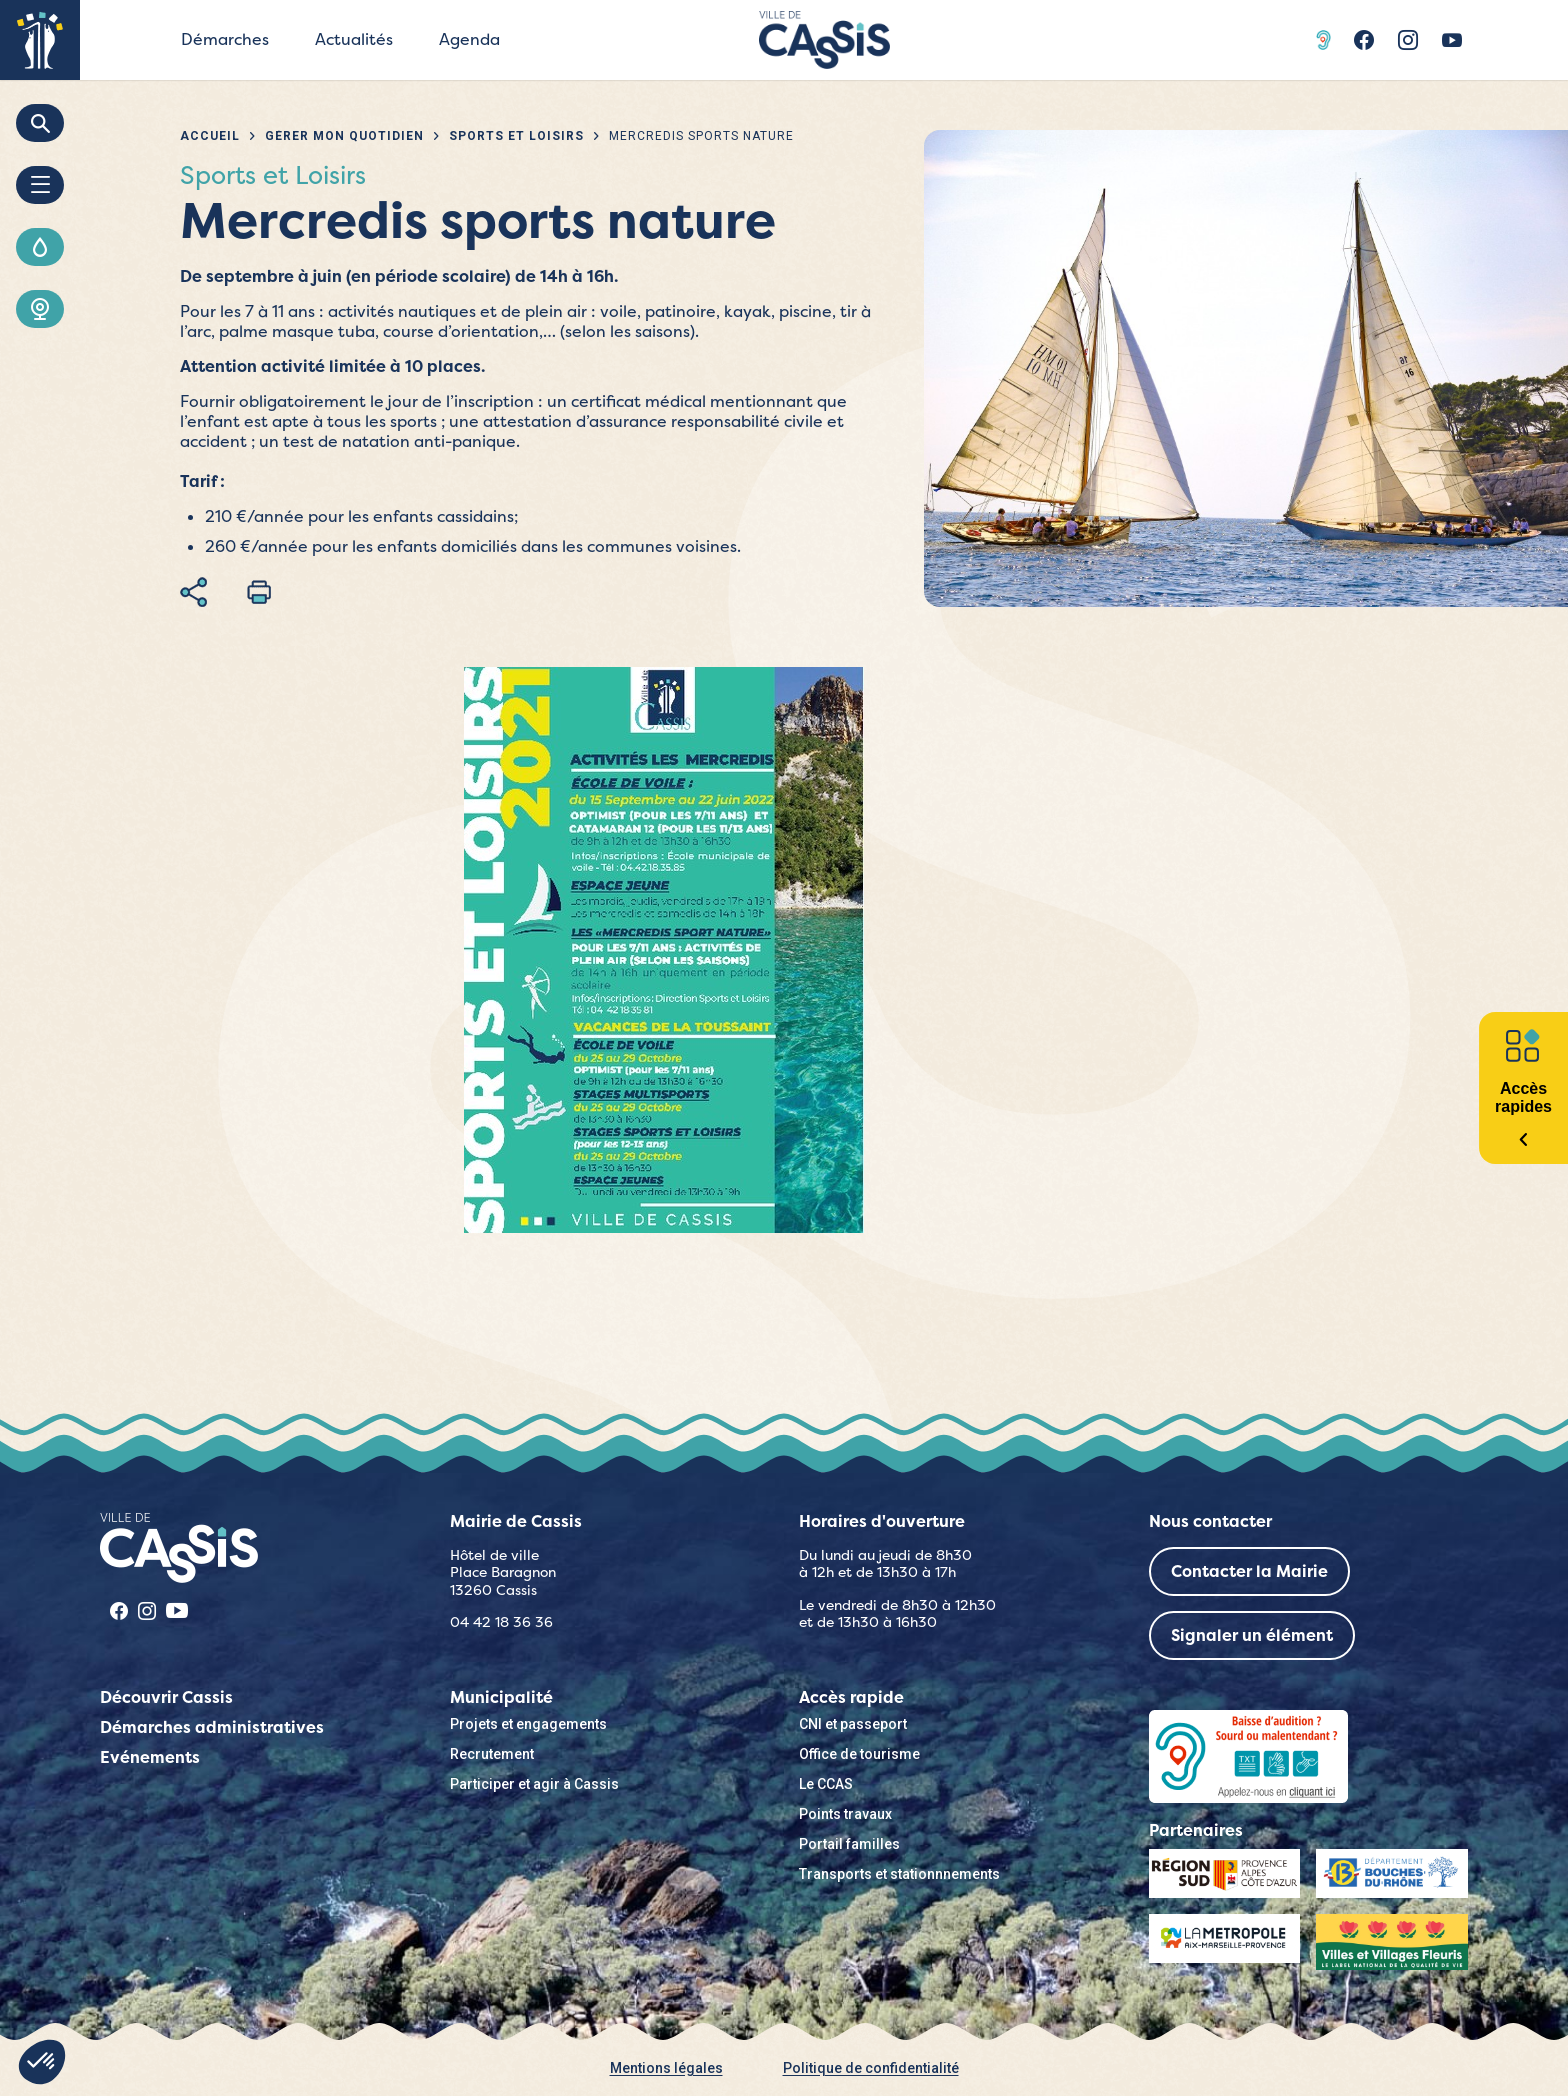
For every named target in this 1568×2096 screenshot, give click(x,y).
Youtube (1452, 40)
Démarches (225, 39)
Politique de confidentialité (871, 2068)
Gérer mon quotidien (344, 136)
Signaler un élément (1252, 1635)
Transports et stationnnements (899, 1874)
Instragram (1408, 40)
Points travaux (845, 1814)
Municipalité (501, 1697)
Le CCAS (826, 1784)
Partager (193, 592)
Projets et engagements (528, 1724)
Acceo (1326, 40)
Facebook (1364, 40)
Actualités (354, 39)
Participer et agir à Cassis (534, 1784)
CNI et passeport (853, 1724)
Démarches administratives (212, 1727)
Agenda (469, 39)
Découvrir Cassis (166, 1697)
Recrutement (492, 1754)
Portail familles (849, 1844)
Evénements (150, 1757)
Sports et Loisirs (516, 136)
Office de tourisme (859, 1754)
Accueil (210, 136)
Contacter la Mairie (1249, 1571)
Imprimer (259, 592)
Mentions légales (666, 2068)
